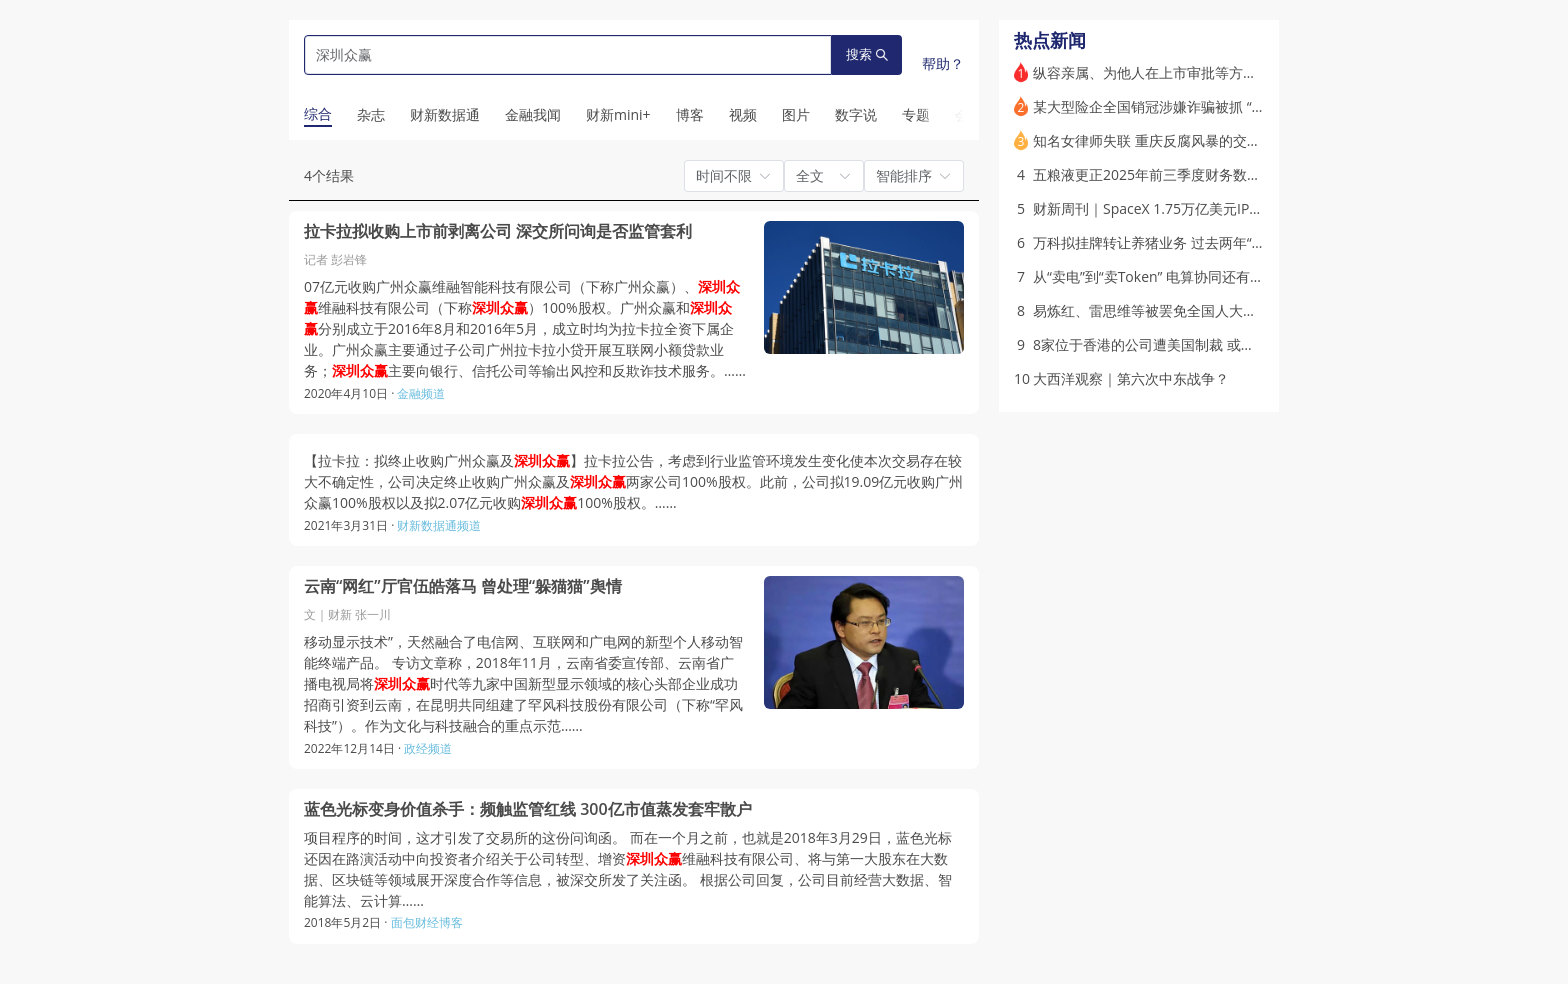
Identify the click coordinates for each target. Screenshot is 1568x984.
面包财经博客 (427, 922)
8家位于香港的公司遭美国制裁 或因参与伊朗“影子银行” (1204, 344)
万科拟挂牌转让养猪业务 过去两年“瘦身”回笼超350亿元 (1205, 242)
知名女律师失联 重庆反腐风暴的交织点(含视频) (1179, 140)
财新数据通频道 (439, 525)
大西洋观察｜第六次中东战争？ (1131, 378)
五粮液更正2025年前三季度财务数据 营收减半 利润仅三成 (1213, 174)
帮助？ (943, 63)
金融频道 (421, 393)
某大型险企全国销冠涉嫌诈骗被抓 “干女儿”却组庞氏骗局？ (1214, 106)
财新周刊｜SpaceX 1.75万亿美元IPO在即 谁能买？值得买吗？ (1225, 208)
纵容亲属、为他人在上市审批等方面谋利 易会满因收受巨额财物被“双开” (1256, 72)
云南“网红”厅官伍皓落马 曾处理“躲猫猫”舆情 (463, 586)
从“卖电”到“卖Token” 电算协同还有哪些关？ (1169, 276)
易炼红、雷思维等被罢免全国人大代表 (1152, 310)
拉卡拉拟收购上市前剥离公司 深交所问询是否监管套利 (498, 231)
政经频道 (428, 748)
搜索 (867, 54)
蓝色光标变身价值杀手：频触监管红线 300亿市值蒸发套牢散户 (528, 809)
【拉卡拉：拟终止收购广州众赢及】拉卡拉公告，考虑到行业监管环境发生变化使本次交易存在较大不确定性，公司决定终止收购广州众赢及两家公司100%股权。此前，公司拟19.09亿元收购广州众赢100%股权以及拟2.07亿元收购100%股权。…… (633, 481)
